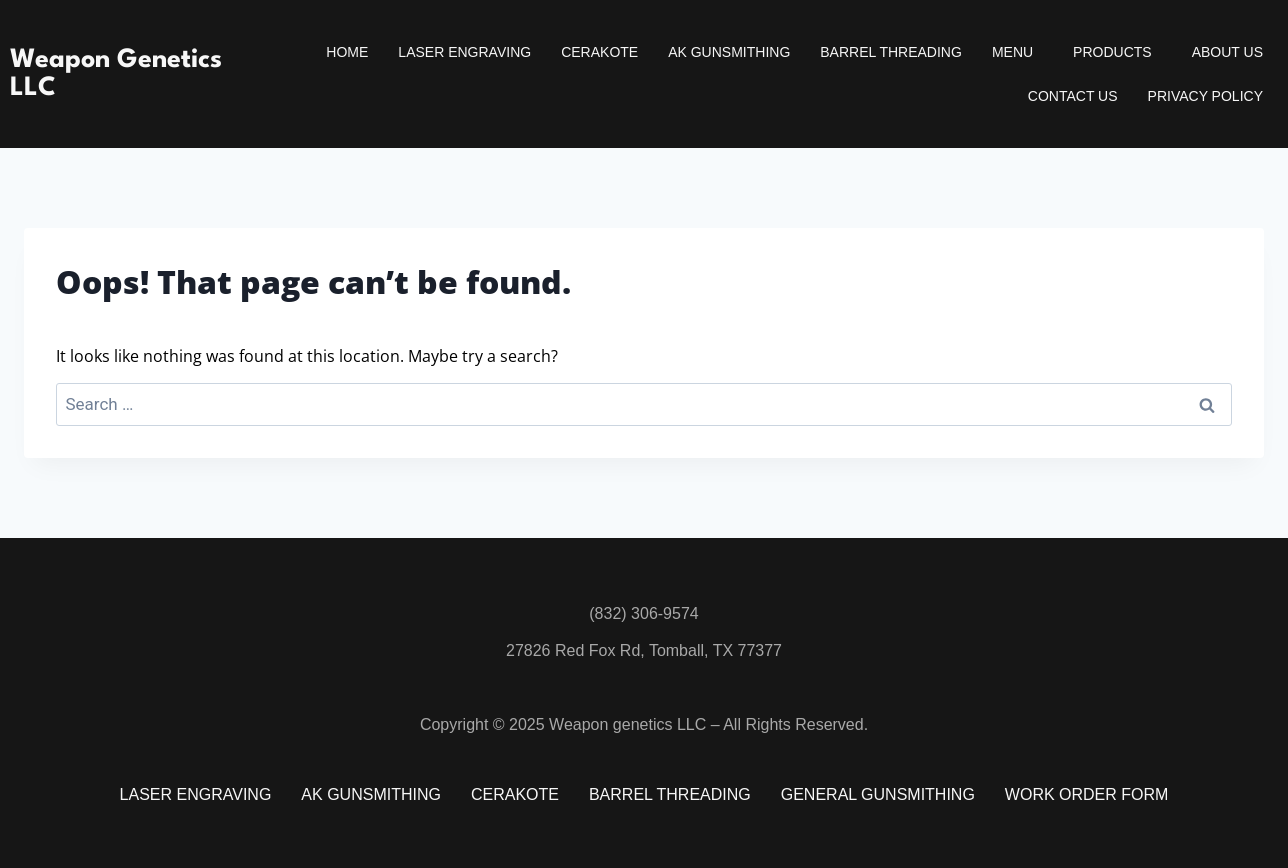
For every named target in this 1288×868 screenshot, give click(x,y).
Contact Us (1073, 96)
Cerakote (599, 52)
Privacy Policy (1205, 96)
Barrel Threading (891, 52)
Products (1112, 52)
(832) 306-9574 (643, 613)
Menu (1012, 52)
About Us (1227, 52)
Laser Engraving (464, 52)
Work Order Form (1087, 794)
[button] (1017, 52)
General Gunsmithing (878, 794)
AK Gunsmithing (729, 52)
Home (347, 52)
